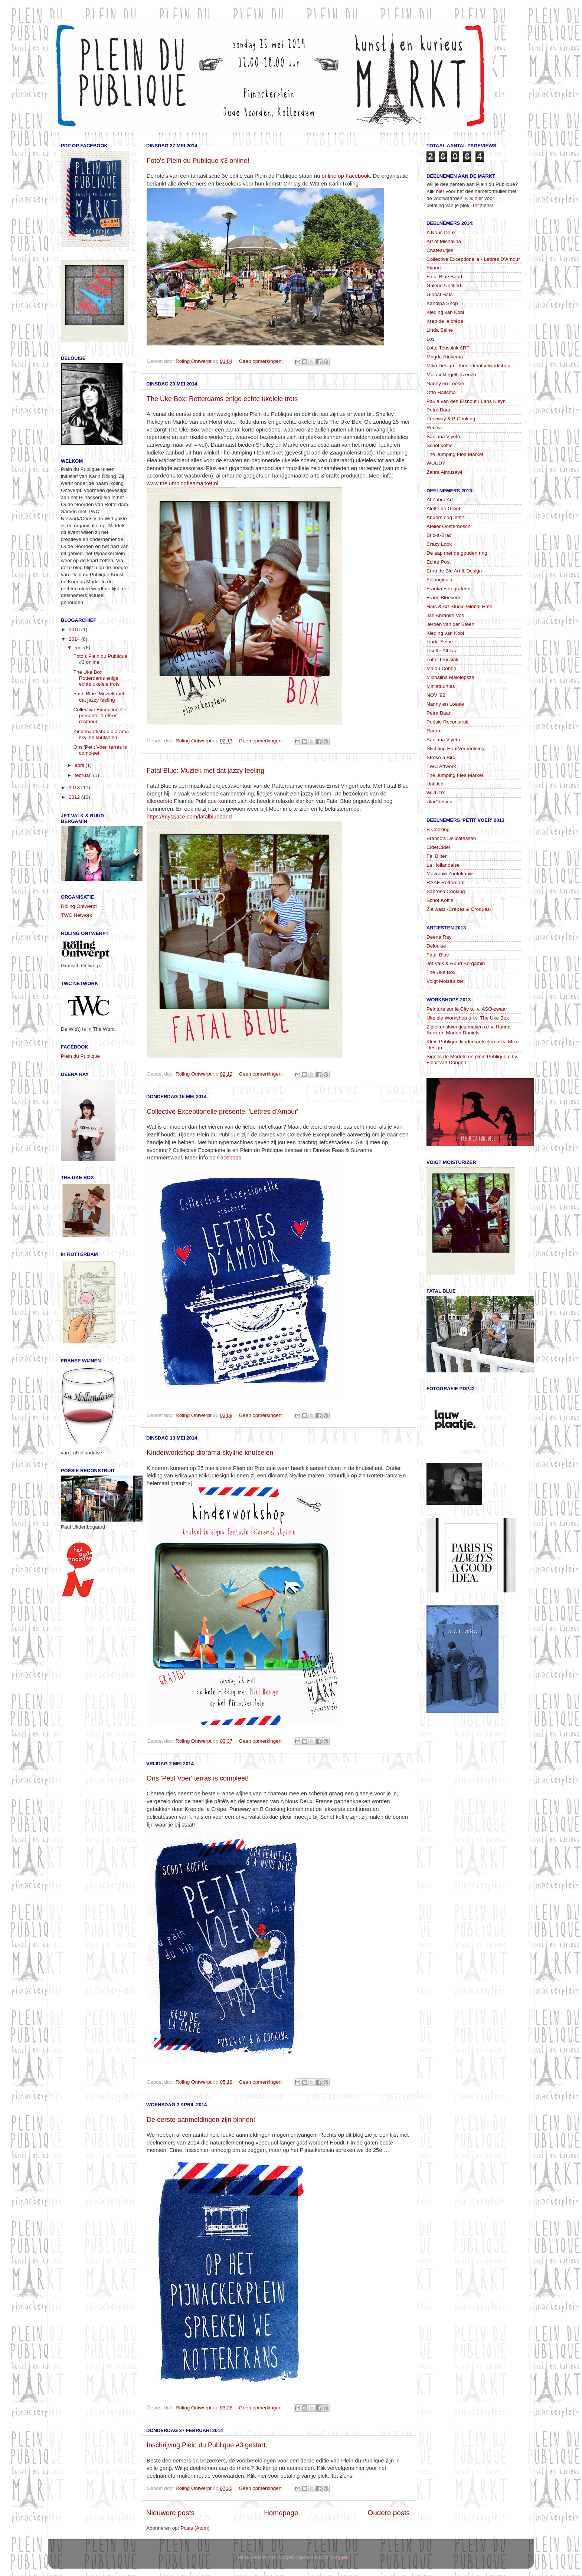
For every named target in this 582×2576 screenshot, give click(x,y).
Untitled (435, 784)
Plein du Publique (80, 1056)
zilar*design (439, 801)
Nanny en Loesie (445, 383)
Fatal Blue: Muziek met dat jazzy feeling (205, 770)
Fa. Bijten (437, 856)
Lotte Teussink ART (448, 348)
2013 (75, 787)
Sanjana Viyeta (443, 436)
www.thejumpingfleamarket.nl (182, 483)
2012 (75, 797)
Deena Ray (439, 937)
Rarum (434, 731)
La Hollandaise (443, 865)
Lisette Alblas (441, 650)
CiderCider (438, 847)
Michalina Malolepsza (450, 677)
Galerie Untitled (443, 285)
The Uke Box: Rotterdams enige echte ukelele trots (222, 399)
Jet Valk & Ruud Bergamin (455, 963)
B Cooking (437, 829)
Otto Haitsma (441, 392)
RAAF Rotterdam (445, 882)
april (80, 765)
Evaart (433, 267)
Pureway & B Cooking (450, 418)
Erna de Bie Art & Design (454, 571)
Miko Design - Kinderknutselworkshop (468, 365)
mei (79, 647)
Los (430, 339)
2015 (75, 629)
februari (84, 775)
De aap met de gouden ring (456, 553)
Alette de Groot (443, 508)
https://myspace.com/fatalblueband (189, 817)
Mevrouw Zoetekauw (449, 873)
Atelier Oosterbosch (448, 526)
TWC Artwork (441, 766)
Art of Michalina (443, 241)
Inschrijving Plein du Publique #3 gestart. (207, 2445)
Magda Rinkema (444, 357)
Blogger (338, 2557)
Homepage (281, 2513)
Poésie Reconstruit (447, 722)
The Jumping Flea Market (454, 454)
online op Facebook (346, 176)
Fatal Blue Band (444, 276)
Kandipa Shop (442, 303)
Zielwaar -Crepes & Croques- (458, 909)
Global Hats (439, 294)
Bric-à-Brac (439, 535)
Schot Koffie (440, 900)
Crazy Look (439, 544)
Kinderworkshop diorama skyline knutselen (210, 1452)
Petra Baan (439, 410)
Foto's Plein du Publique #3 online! (198, 160)
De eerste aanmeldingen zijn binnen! (201, 2119)
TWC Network (76, 915)
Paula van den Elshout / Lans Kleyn (466, 401)
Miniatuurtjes (440, 686)
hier (360, 2468)
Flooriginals (439, 580)
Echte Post (438, 562)
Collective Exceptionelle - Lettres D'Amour (473, 259)
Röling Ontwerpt (79, 906)
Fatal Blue (437, 955)
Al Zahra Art (439, 499)
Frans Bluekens (443, 597)
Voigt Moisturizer (445, 981)
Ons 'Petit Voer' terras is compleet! (198, 1778)
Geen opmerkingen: (261, 361)
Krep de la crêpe (444, 321)
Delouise (436, 946)
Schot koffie (439, 445)
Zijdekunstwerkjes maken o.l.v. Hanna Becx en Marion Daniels (468, 1030)
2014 (75, 639)
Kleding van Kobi (445, 312)
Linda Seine (439, 330)
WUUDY (435, 463)
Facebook (229, 1158)
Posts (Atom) (194, 2528)
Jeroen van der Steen (450, 624)
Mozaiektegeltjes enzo (451, 374)
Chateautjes (439, 250)
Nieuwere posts (170, 2513)
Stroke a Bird (440, 757)
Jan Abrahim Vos (445, 615)
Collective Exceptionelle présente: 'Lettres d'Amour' (222, 1111)
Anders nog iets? (445, 517)
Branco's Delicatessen (451, 838)
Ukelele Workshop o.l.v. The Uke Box (467, 1018)
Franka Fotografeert (448, 588)
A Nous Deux (441, 232)
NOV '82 (435, 695)
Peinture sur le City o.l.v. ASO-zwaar (466, 1009)
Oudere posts (389, 2513)
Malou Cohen (441, 668)
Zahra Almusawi (444, 472)
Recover (435, 427)
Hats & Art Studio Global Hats (459, 606)
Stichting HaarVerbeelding (455, 748)
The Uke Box (440, 972)
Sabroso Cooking (445, 891)
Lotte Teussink (442, 659)
